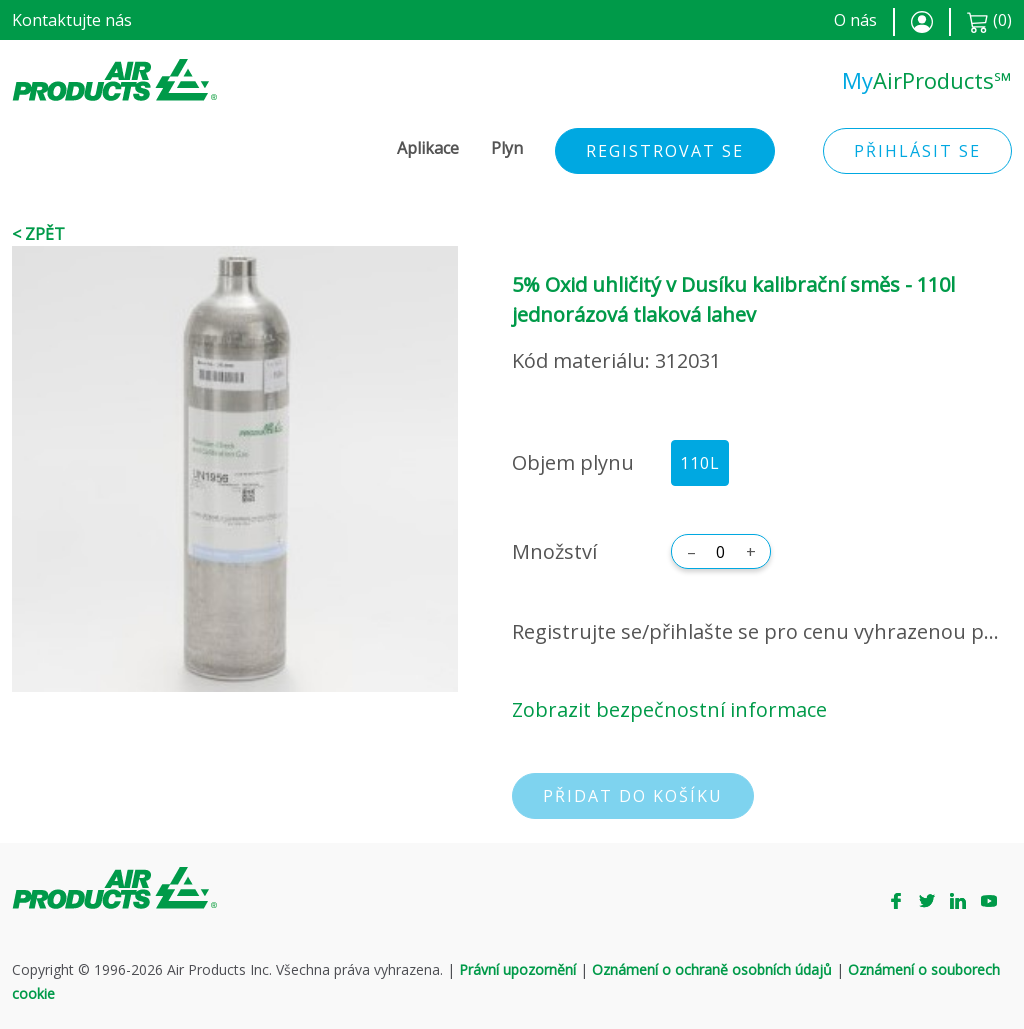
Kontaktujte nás (72, 20)
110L (700, 463)
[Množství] (721, 552)
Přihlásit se (917, 151)
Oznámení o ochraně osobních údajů (712, 969)
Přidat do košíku (633, 796)
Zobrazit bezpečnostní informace (669, 709)
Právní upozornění (517, 969)
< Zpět (38, 234)
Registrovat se (665, 151)
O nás (855, 20)
